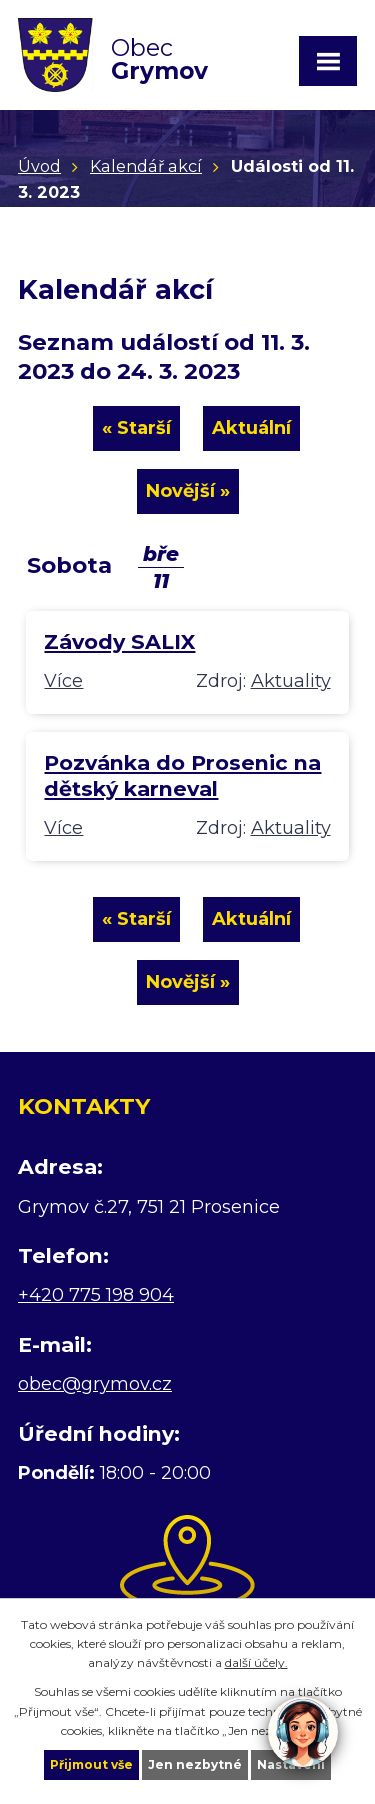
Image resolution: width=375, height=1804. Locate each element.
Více (63, 681)
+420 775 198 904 (96, 1295)
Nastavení (291, 1764)
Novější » (188, 491)
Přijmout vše (91, 1764)
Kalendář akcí (146, 166)
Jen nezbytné (195, 1764)
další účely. (256, 1662)
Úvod (39, 166)
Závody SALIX (119, 641)
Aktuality (291, 681)
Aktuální (251, 428)
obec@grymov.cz (95, 1384)
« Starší (136, 428)
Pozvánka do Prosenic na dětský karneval (182, 775)
